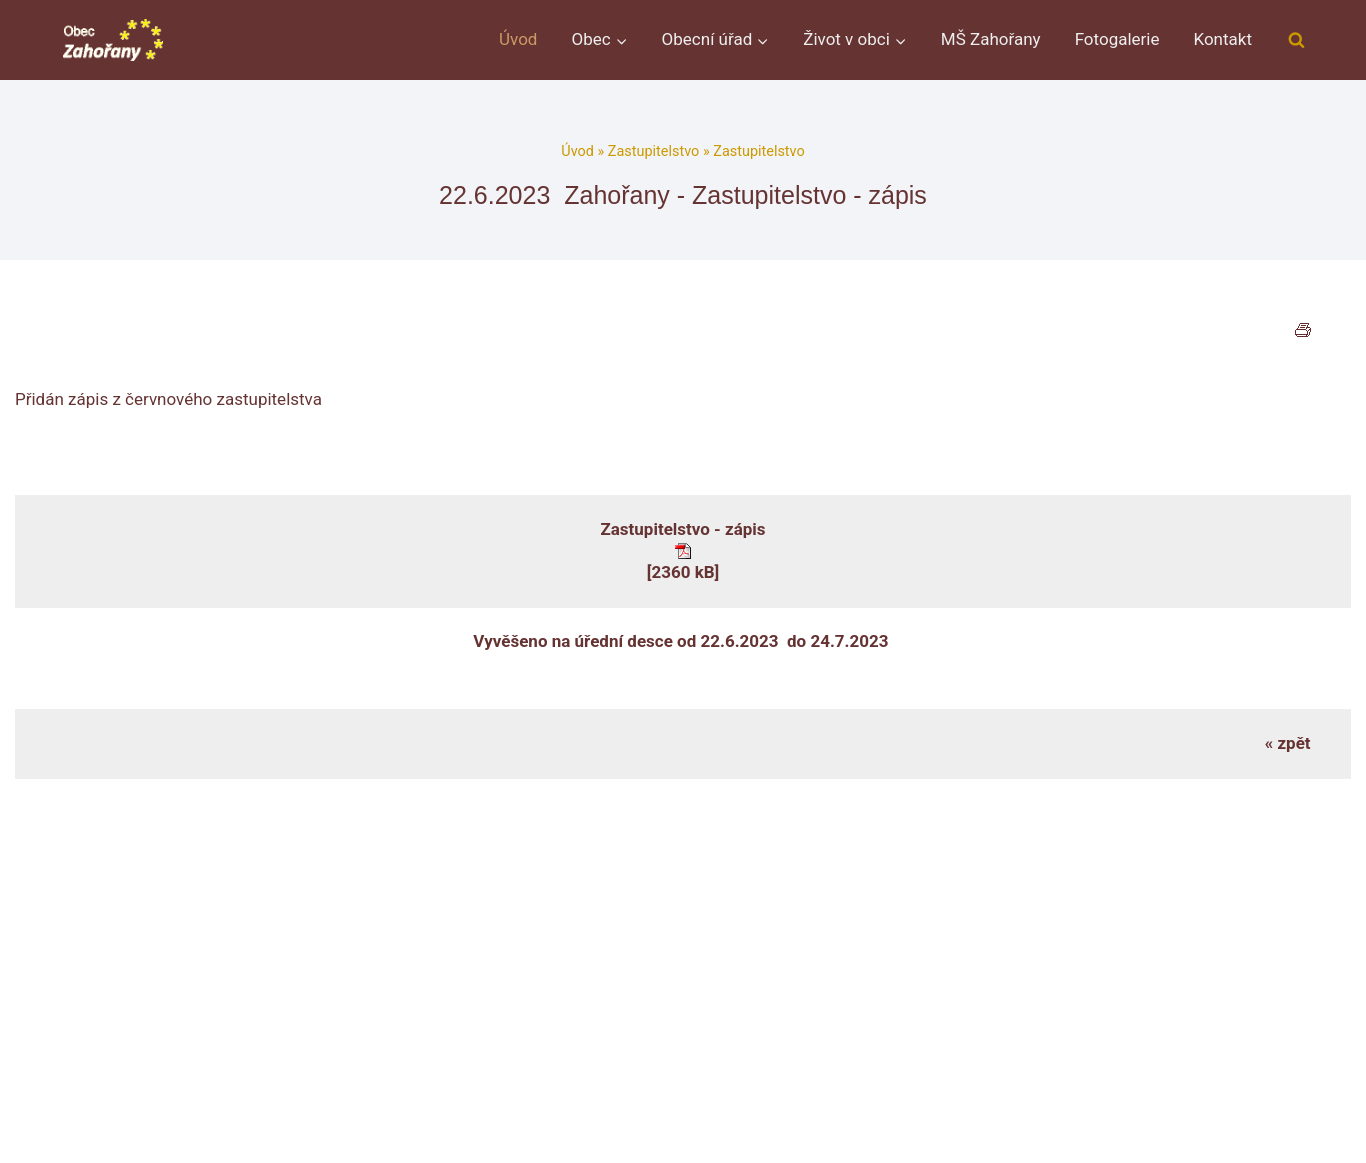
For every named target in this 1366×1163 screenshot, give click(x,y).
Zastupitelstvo (653, 151)
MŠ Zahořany (991, 39)
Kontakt (1222, 39)
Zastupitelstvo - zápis (682, 529)
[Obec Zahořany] (113, 39)
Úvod (518, 39)
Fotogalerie (1117, 39)
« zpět (1288, 743)
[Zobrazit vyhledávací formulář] (1296, 40)
